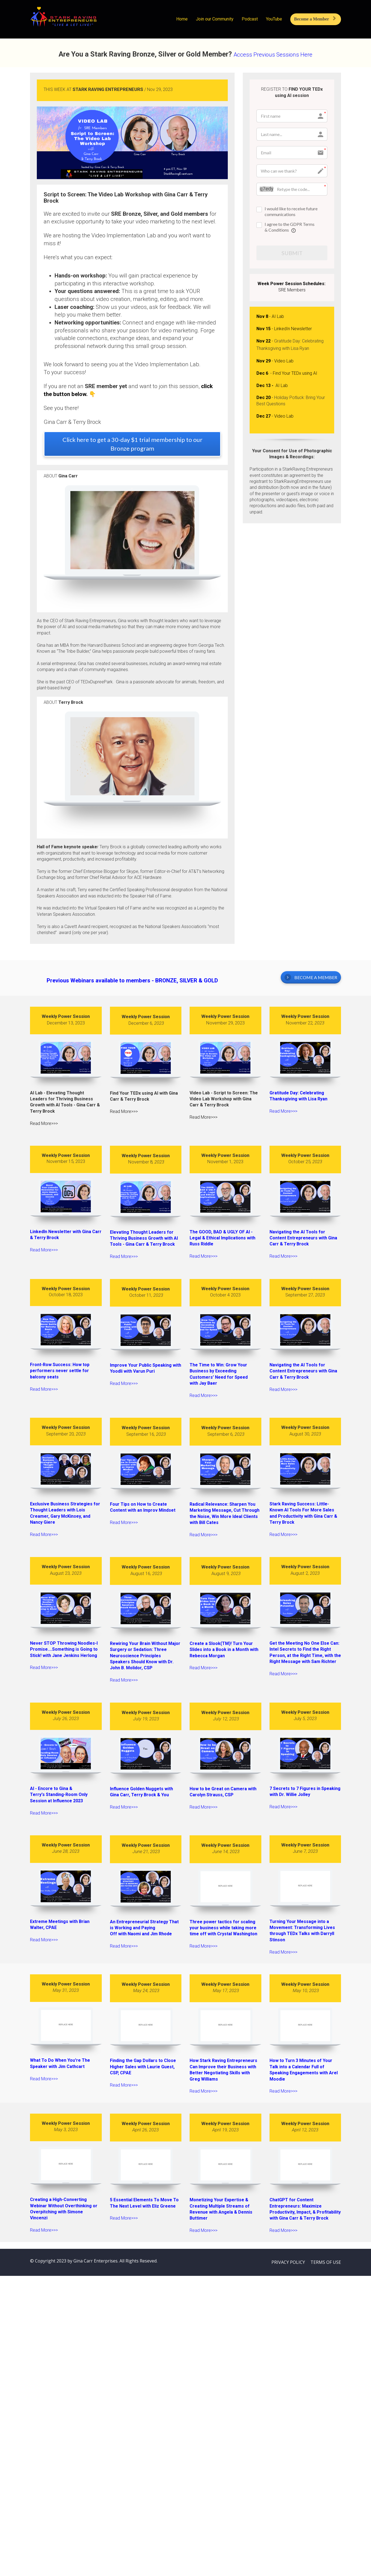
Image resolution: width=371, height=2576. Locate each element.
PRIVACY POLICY (288, 2262)
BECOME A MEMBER (311, 977)
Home (182, 19)
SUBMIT (292, 253)
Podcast (250, 19)
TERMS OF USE (325, 2262)
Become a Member (315, 18)
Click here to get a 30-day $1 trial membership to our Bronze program (132, 444)
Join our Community (215, 19)
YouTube (274, 19)
